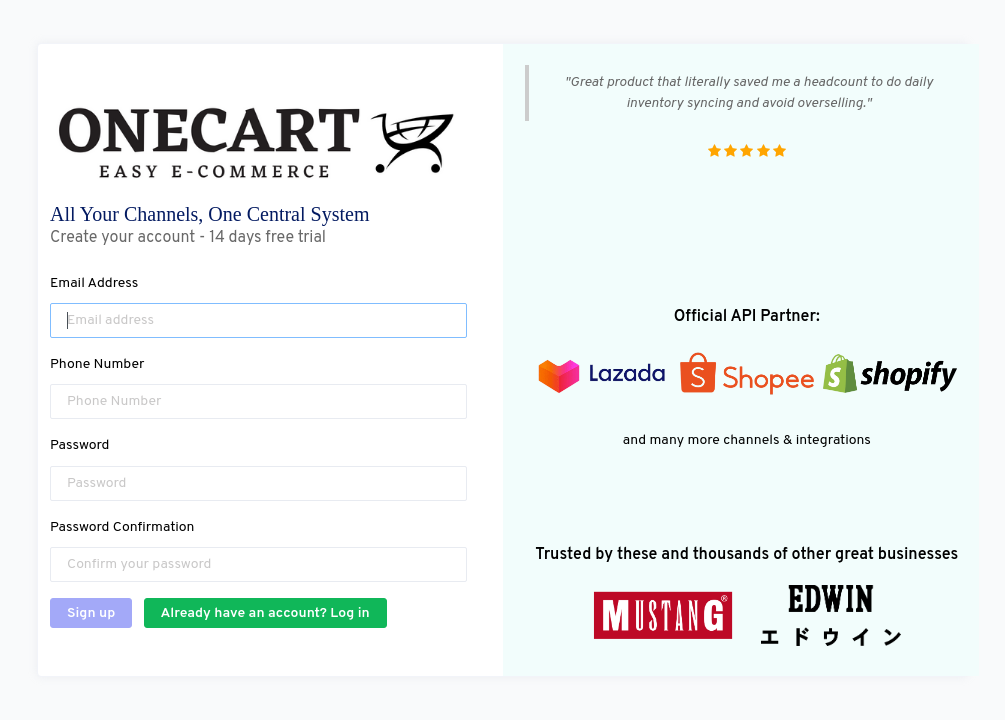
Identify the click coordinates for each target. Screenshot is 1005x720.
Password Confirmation (122, 527)
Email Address (94, 283)
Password (79, 445)
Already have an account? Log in (265, 613)
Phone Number (97, 364)
